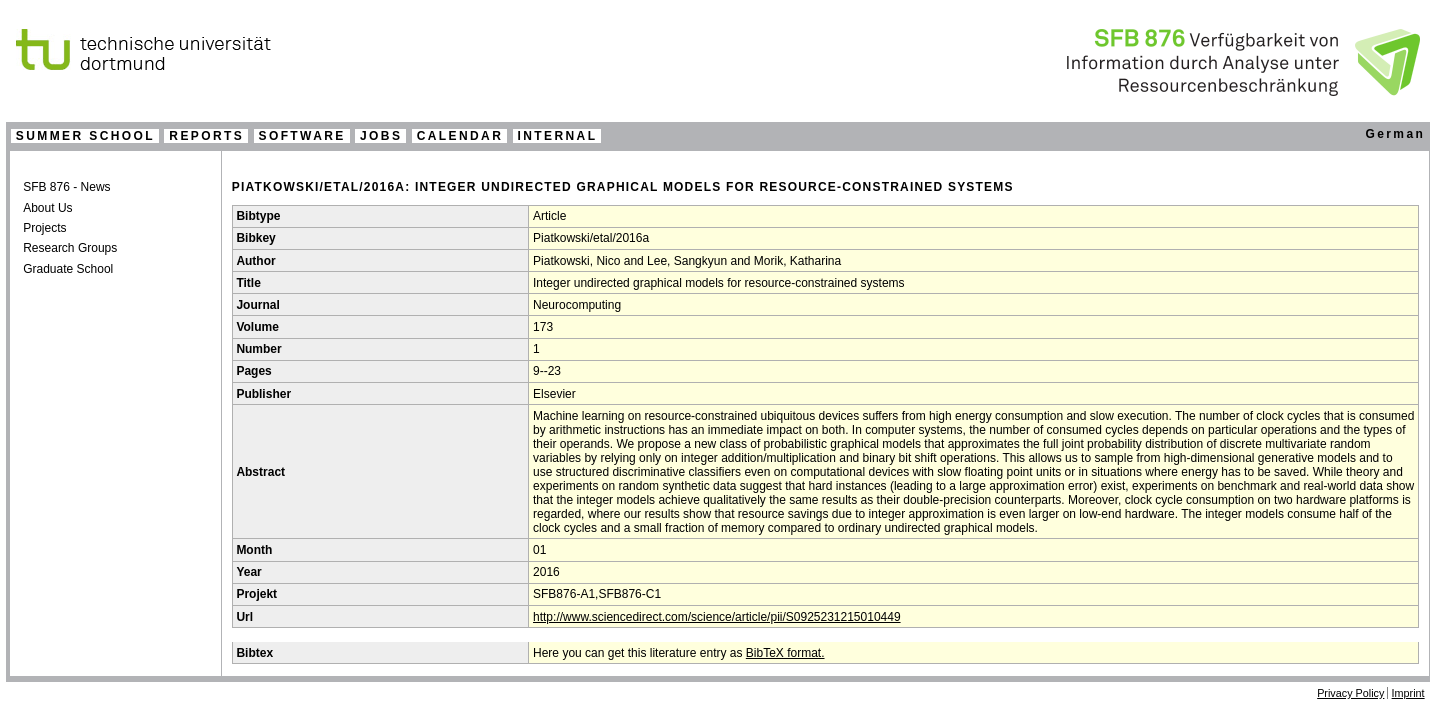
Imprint (1408, 693)
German (1395, 134)
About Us (47, 208)
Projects (44, 228)
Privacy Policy (1350, 693)
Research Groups (70, 248)
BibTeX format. (785, 653)
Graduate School (68, 269)
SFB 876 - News (66, 187)
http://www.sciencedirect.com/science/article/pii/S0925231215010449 (717, 617)
